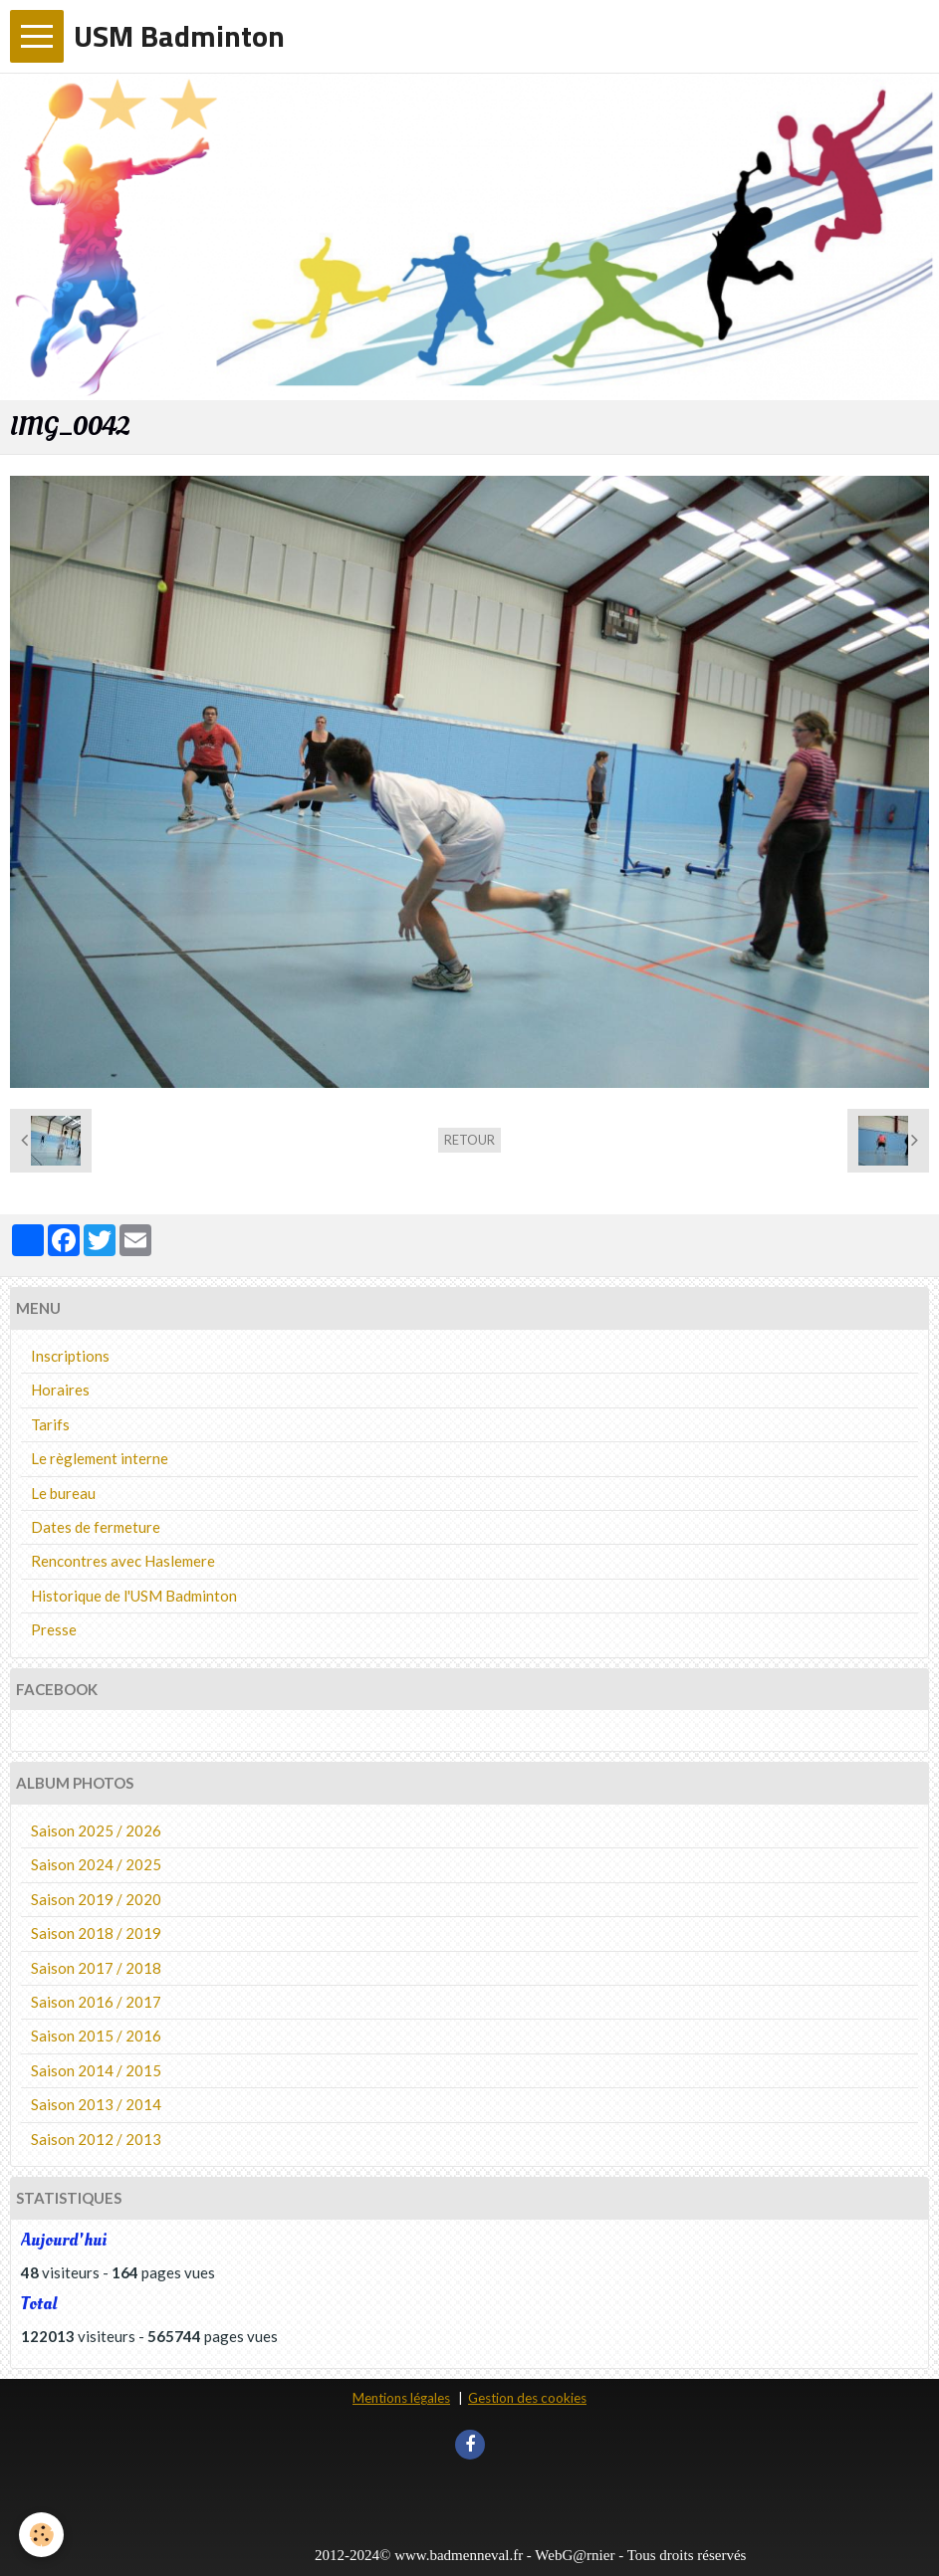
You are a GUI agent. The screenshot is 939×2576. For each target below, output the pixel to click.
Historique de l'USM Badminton (134, 1596)
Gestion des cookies (527, 2398)
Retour (469, 1140)
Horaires (60, 1389)
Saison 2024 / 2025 (96, 1864)
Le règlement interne (99, 1458)
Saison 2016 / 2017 (96, 2002)
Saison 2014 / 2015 (96, 2070)
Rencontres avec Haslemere (123, 1561)
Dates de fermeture (95, 1527)
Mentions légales (401, 2398)
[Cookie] (42, 2534)
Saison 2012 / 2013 (96, 2139)
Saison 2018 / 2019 (96, 1933)
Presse (54, 1629)
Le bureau (63, 1493)
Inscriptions (70, 1356)
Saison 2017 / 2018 (96, 1968)
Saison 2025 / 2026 (96, 1830)
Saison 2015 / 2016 (96, 2035)
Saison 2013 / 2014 (96, 2104)
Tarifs (50, 1424)
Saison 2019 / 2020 (96, 1899)
